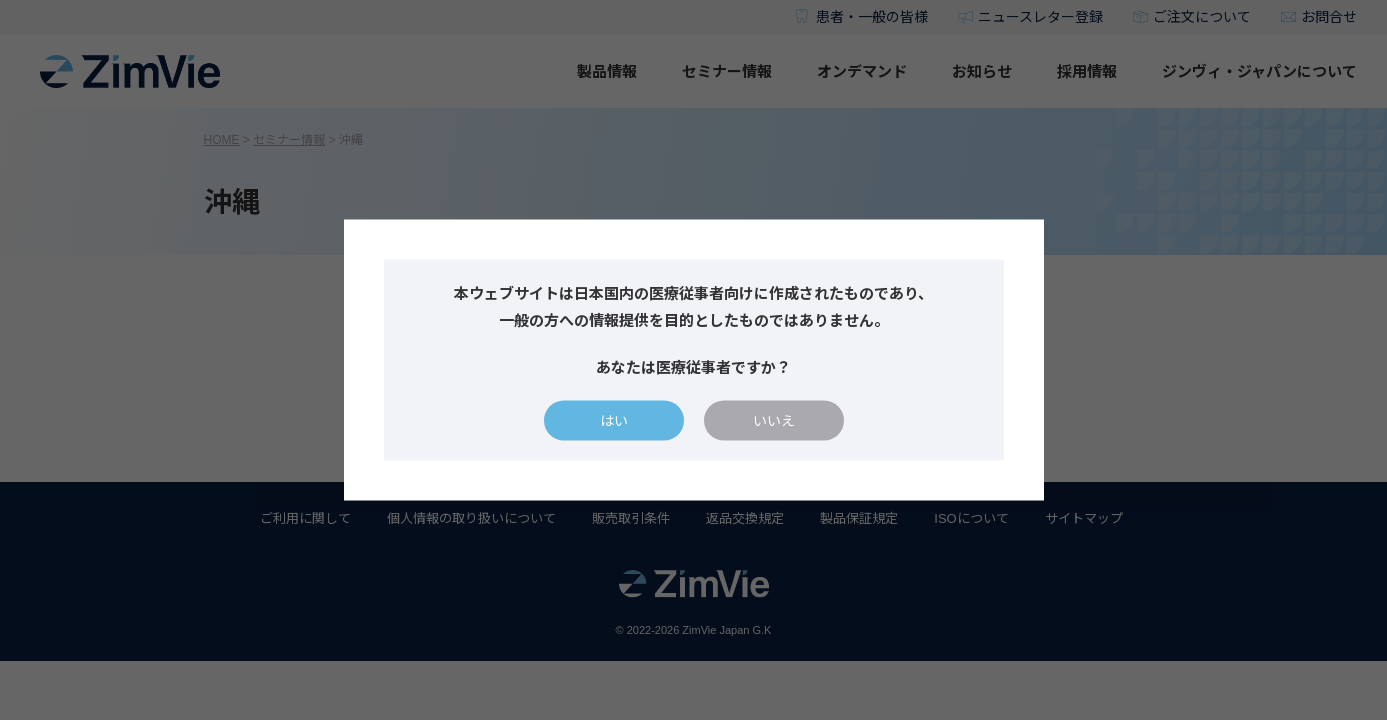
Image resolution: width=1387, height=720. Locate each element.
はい (614, 421)
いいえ (774, 421)
